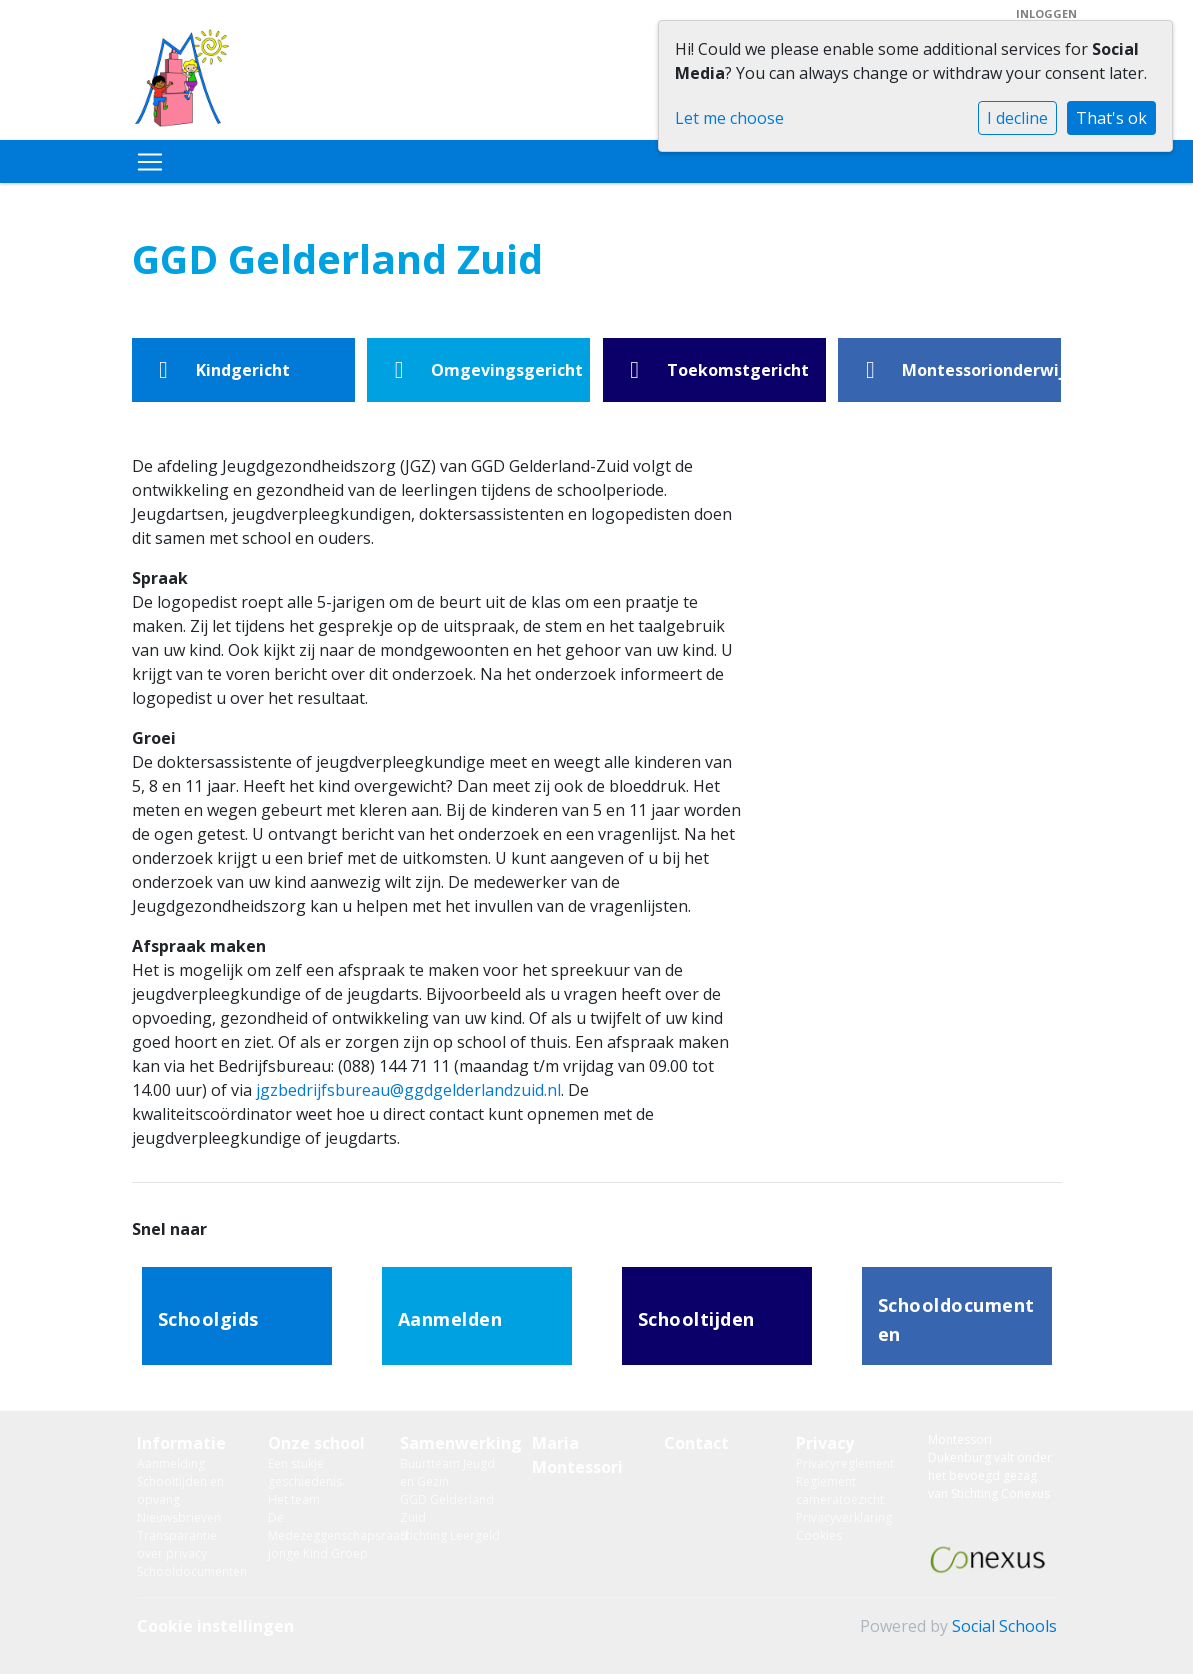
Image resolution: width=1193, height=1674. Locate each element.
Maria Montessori (577, 1455)
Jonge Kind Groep (318, 1553)
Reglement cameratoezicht (840, 1490)
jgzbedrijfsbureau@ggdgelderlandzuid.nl (408, 1090)
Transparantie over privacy (177, 1544)
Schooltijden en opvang (180, 1490)
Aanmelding (171, 1463)
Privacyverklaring (844, 1517)
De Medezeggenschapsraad (319, 1526)
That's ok (1111, 118)
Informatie (181, 1443)
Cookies (819, 1535)
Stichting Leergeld (450, 1535)
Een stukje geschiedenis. (306, 1472)
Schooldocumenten (188, 1571)
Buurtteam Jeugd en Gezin (447, 1472)
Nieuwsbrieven (179, 1517)
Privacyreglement (845, 1463)
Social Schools (1004, 1626)
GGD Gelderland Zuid (447, 1508)
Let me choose (729, 118)
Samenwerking (451, 1443)
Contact (696, 1443)
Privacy (825, 1443)
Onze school (316, 1443)
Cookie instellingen (215, 1626)
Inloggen (1046, 13)
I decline (1017, 118)
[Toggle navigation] (150, 162)
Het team (294, 1499)
